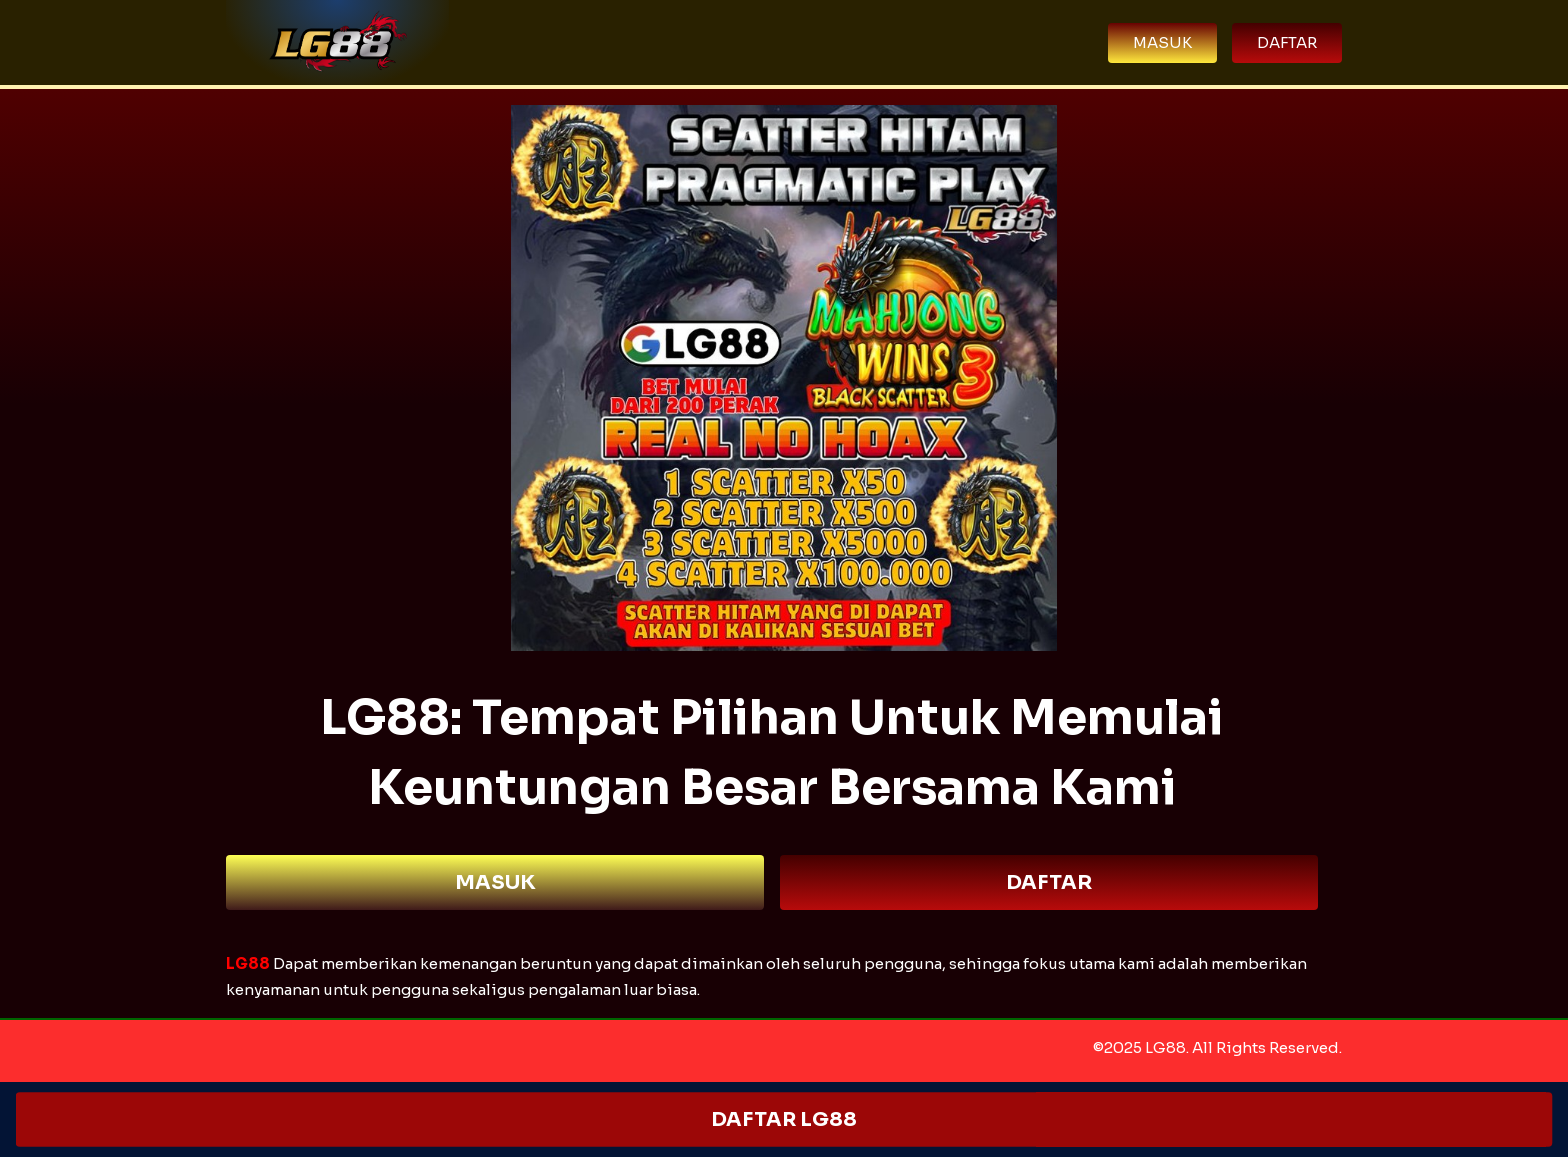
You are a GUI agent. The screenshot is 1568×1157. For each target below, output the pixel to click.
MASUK (495, 882)
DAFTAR (1049, 882)
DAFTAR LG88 (783, 1119)
